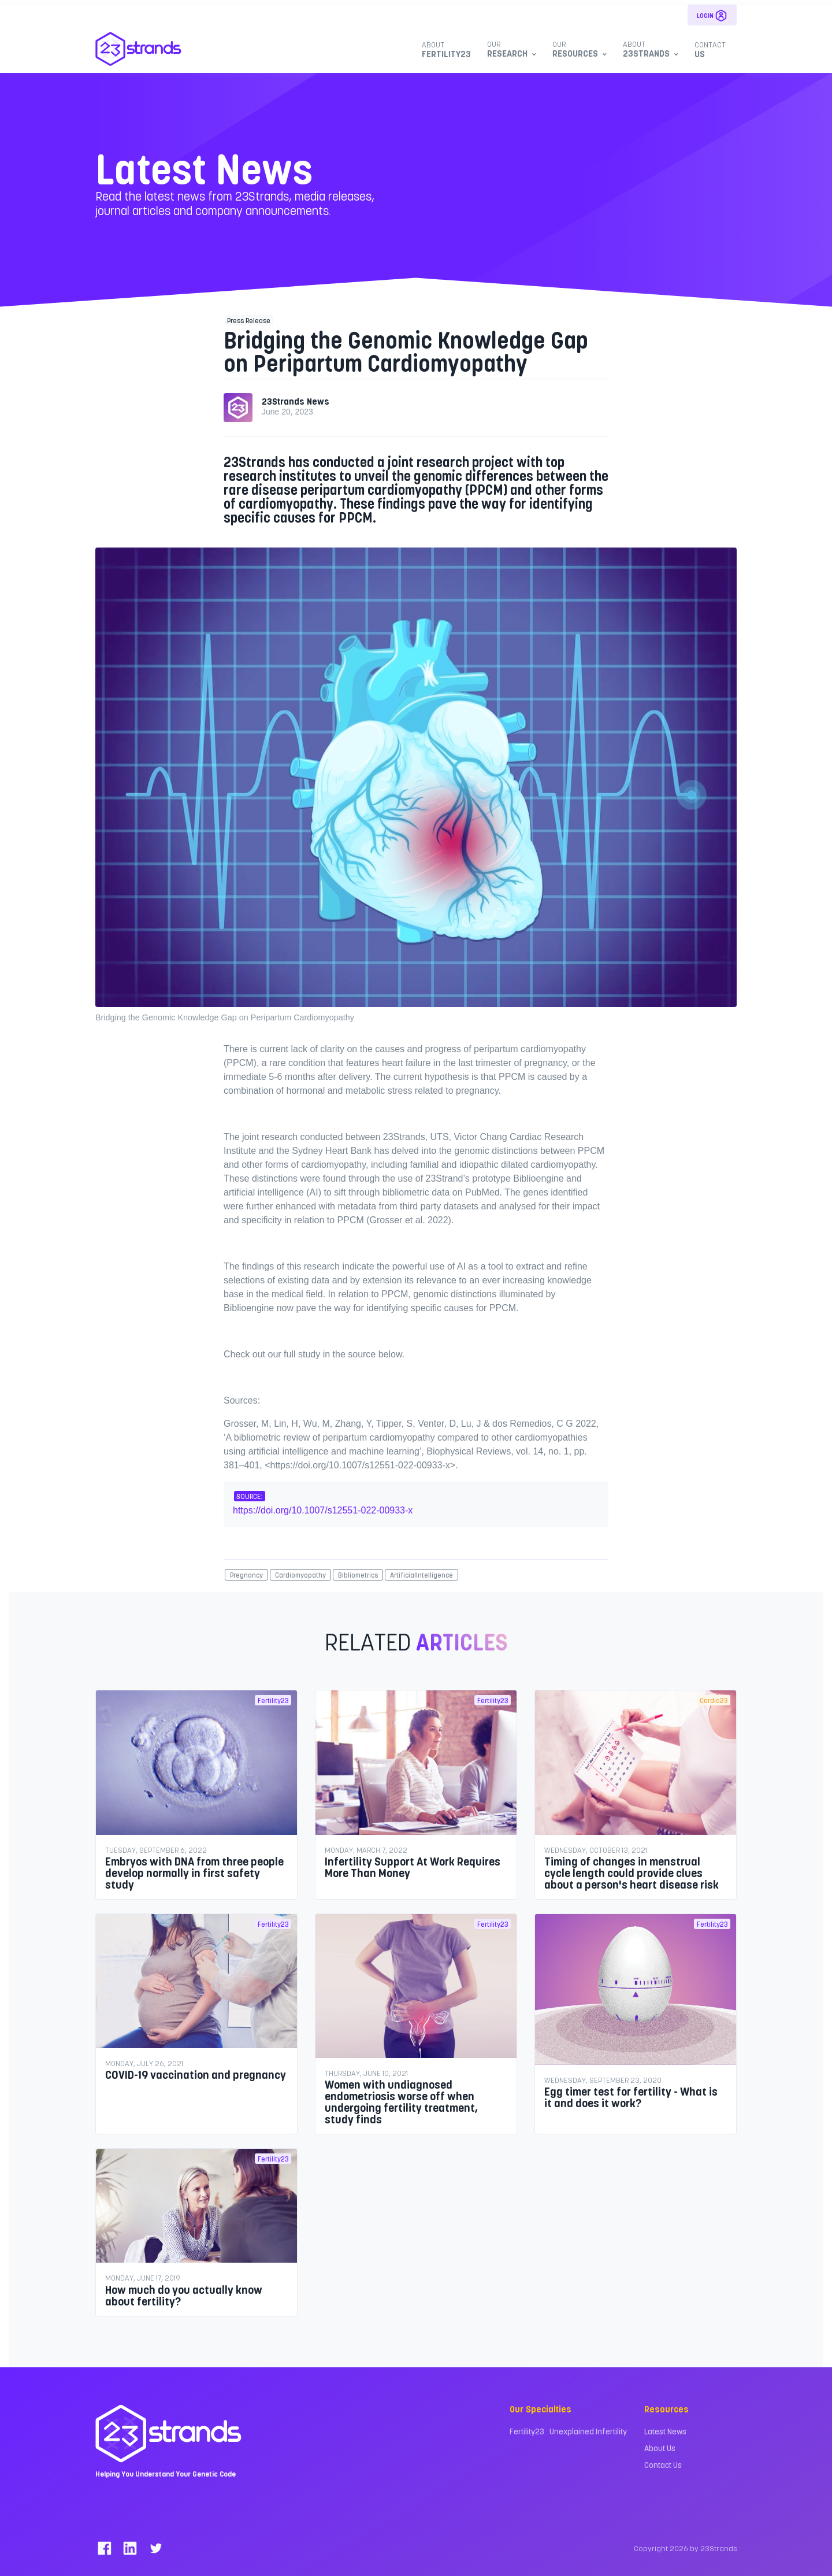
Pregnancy (246, 1575)
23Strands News (295, 400)
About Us (659, 2448)
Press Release (248, 320)
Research (510, 48)
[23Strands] (138, 49)
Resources (578, 48)
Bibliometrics (358, 1575)
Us (710, 49)
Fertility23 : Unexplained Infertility (568, 2431)
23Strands (649, 48)
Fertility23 (446, 49)
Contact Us (663, 2465)
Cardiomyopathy (300, 1575)
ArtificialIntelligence (421, 1575)
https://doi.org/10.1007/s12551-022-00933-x (323, 1510)
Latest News (665, 2431)
